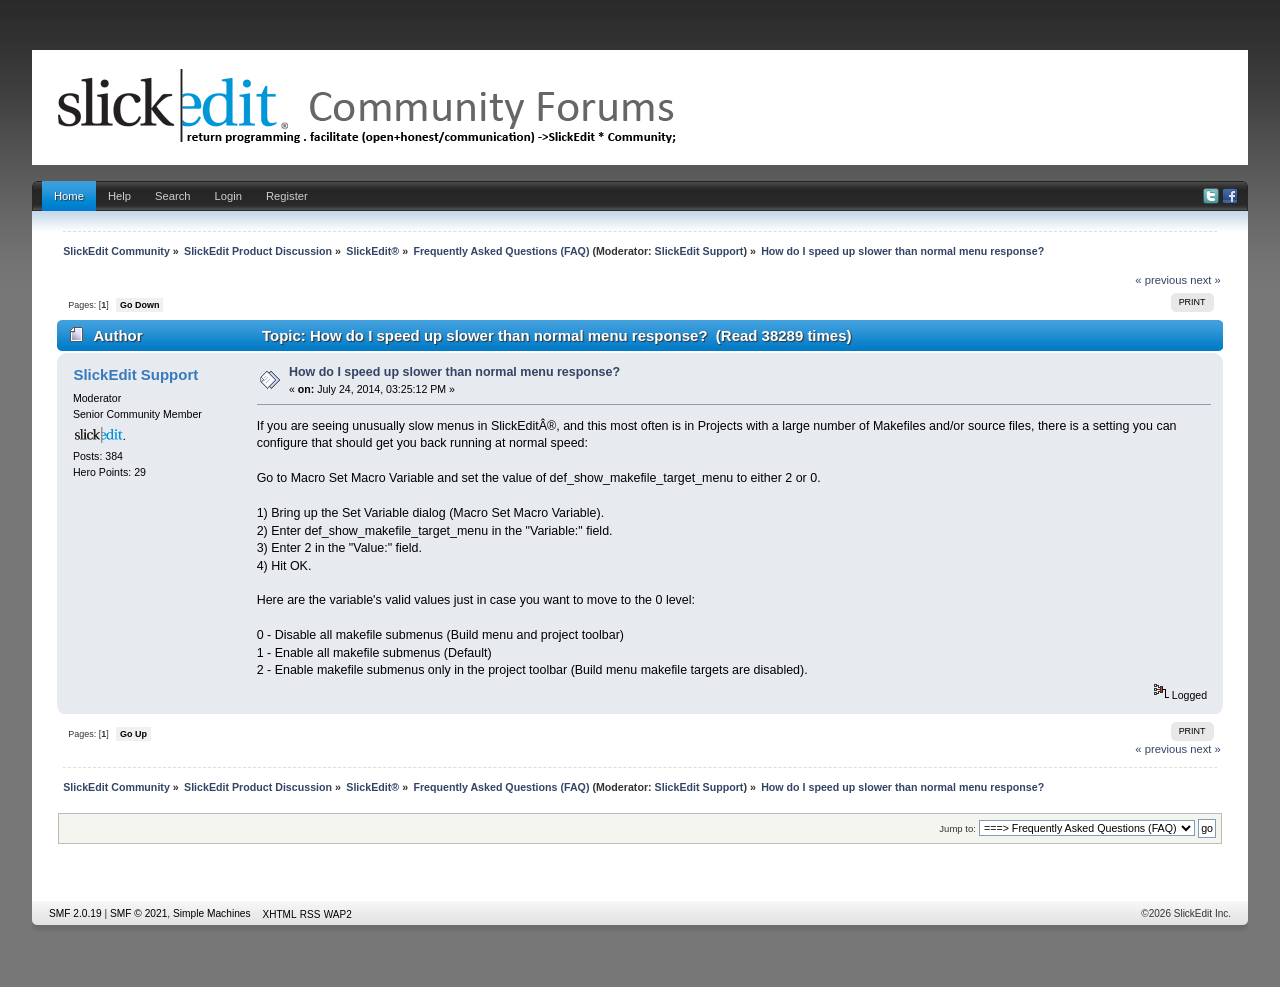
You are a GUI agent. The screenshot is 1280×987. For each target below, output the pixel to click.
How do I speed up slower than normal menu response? (454, 372)
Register (287, 196)
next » (1205, 280)
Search (173, 196)
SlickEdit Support (699, 251)
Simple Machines (212, 913)
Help (119, 196)
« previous (1161, 280)
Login (228, 196)
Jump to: (957, 828)
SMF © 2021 (138, 913)
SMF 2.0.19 (75, 913)
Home (69, 196)
